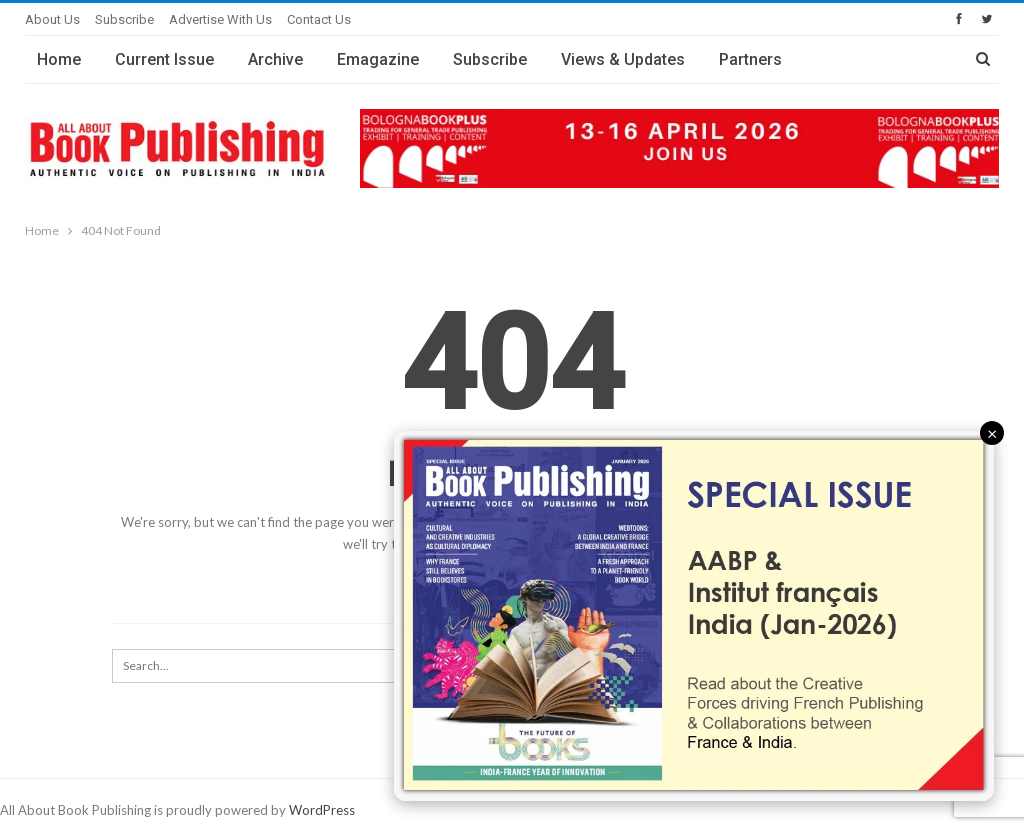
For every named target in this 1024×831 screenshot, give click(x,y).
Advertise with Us (220, 19)
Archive (275, 59)
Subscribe (124, 19)
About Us (52, 19)
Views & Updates (623, 59)
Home (59, 59)
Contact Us (319, 19)
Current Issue (164, 59)
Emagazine (378, 59)
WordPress (322, 810)
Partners (750, 59)
